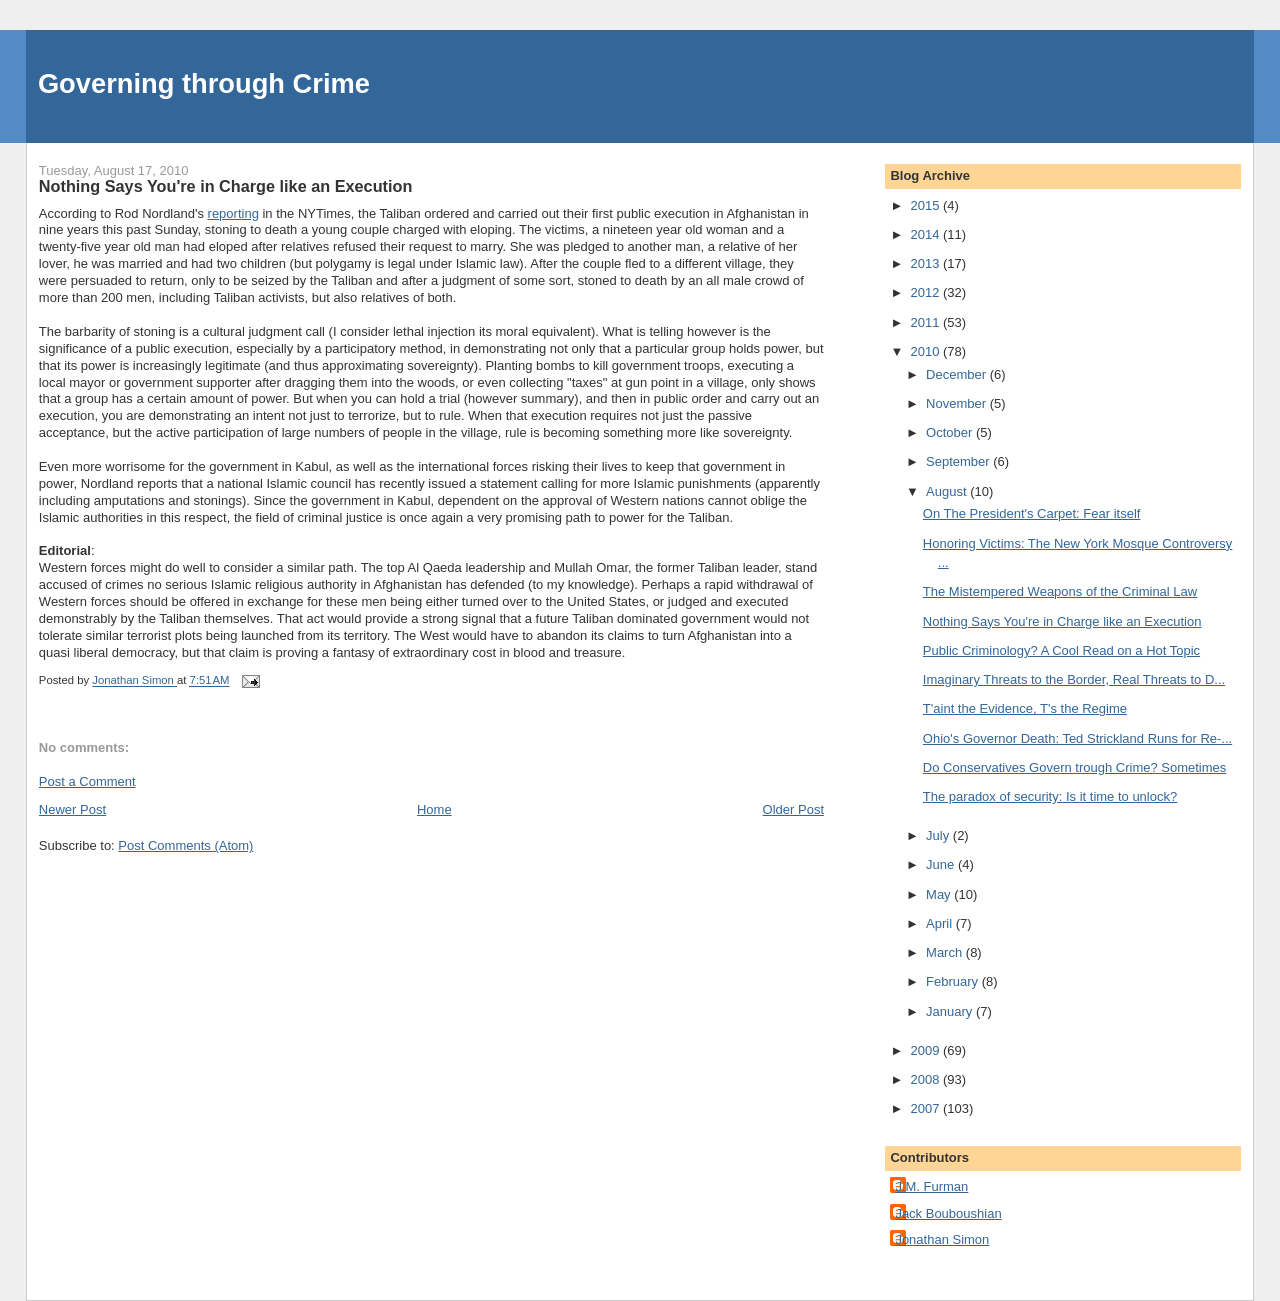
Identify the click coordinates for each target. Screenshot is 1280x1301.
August (948, 491)
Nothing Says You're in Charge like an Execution (1062, 621)
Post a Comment (87, 781)
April (941, 923)
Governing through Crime (204, 83)
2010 (926, 351)
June (942, 864)
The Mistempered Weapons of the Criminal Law (1060, 591)
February (954, 981)
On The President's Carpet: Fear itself (1032, 513)
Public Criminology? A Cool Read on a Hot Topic (1061, 650)
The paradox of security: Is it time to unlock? (1050, 796)
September (959, 461)
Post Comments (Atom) (185, 845)
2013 (926, 263)
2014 (926, 234)
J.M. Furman (931, 1186)
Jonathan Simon (942, 1239)
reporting (233, 213)
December (958, 374)
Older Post (793, 809)
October (951, 432)
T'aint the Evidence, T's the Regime (1025, 708)
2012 (926, 292)
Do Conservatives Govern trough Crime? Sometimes (1074, 767)
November (958, 403)
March (946, 952)
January (951, 1011)
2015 (926, 205)
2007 (926, 1108)
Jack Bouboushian (948, 1213)
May (940, 894)
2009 (926, 1050)
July (939, 835)
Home (434, 809)
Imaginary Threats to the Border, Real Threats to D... (1074, 679)
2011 (926, 322)
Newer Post (72, 809)
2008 (926, 1079)
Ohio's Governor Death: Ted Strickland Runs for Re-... (1077, 738)
